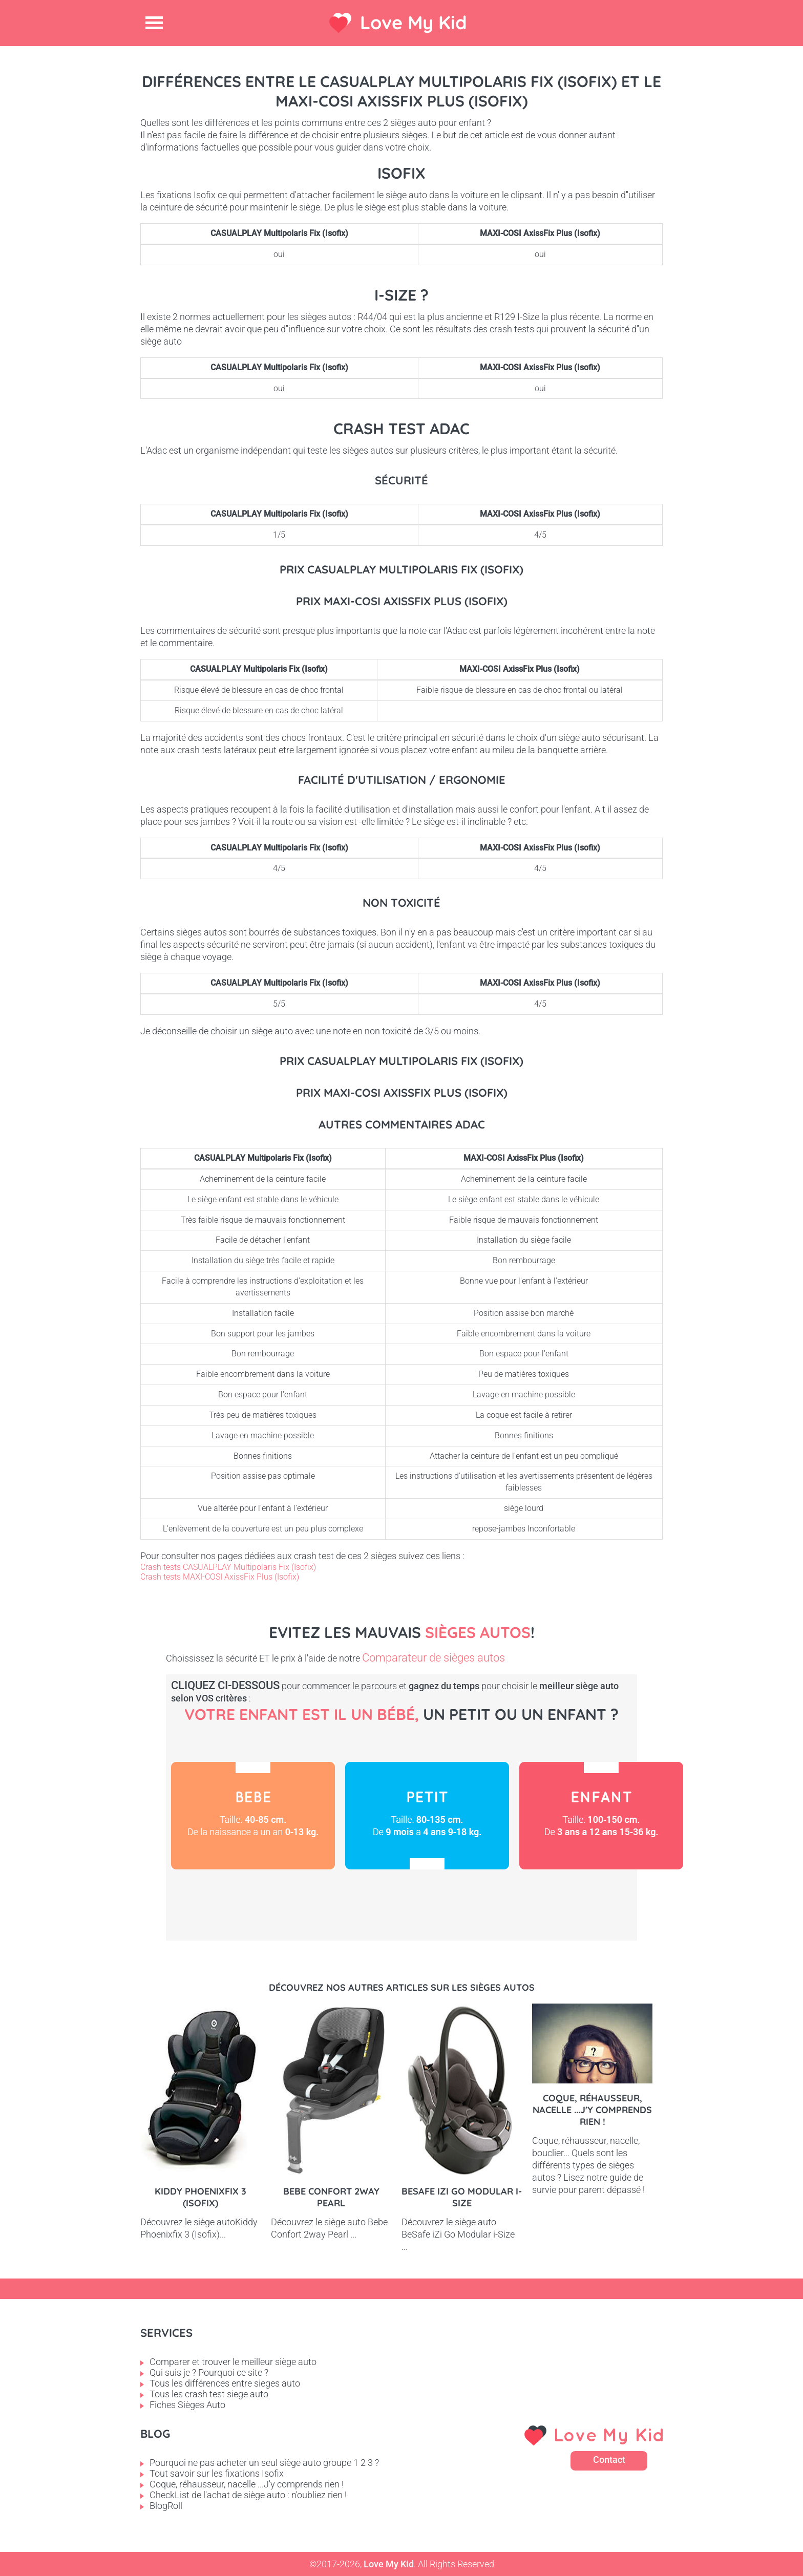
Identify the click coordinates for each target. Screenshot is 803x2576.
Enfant (601, 1815)
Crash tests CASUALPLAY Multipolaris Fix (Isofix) (228, 1567)
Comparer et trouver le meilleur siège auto (233, 2361)
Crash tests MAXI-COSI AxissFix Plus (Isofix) (219, 1577)
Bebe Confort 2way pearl (331, 2197)
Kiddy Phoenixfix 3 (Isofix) (200, 2197)
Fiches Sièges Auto (187, 2404)
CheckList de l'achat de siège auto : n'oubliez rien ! (248, 2494)
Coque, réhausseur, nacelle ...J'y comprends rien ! (592, 2109)
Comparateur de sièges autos (433, 1657)
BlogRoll (166, 2505)
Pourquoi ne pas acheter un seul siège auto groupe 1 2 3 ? (264, 2462)
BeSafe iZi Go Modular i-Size (462, 2197)
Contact (609, 2459)
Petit (427, 1815)
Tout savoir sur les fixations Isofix (217, 2473)
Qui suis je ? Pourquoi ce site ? (209, 2372)
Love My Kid (413, 22)
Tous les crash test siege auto (209, 2394)
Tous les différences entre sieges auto (225, 2383)
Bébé (253, 1815)
